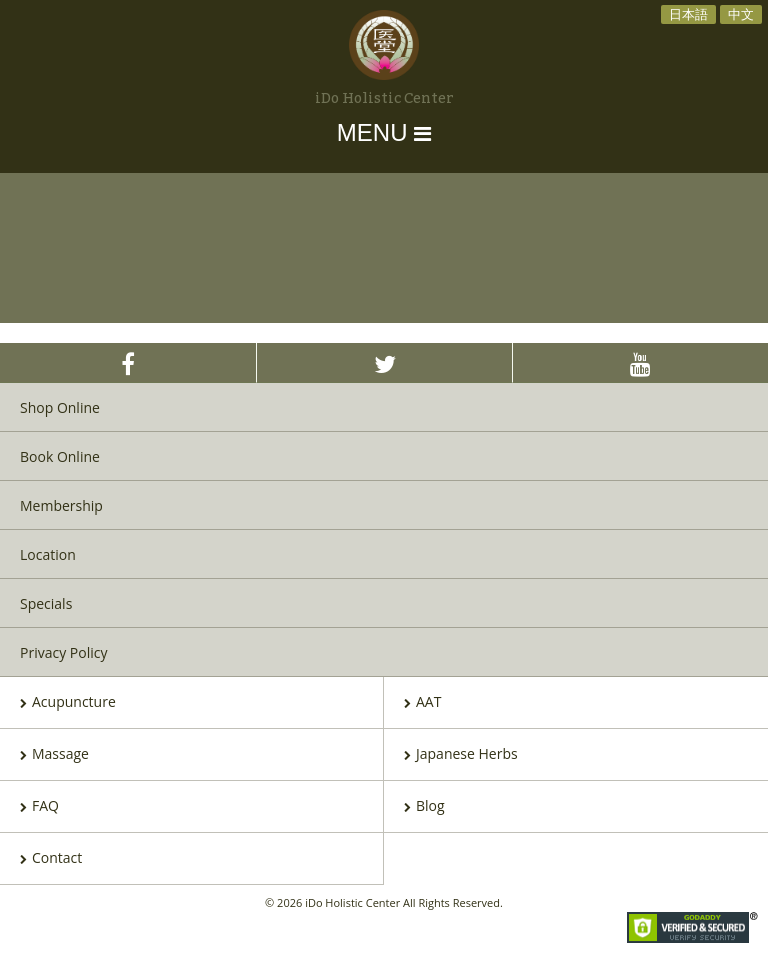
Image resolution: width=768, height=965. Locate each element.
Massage (54, 755)
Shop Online (60, 407)
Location (48, 554)
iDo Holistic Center (384, 99)
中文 (741, 14)
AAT (422, 703)
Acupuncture (68, 703)
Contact (51, 859)
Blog (424, 807)
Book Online (60, 456)
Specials (46, 603)
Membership (61, 505)
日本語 (688, 14)
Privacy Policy (63, 652)
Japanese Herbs (461, 755)
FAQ (39, 807)
